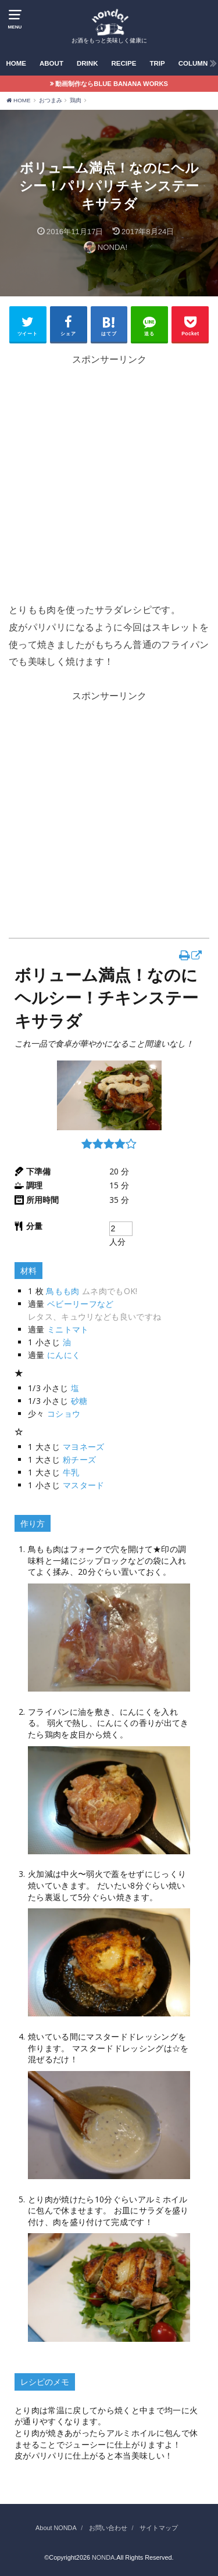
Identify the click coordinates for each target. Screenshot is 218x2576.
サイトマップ (159, 2527)
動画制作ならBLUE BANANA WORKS (111, 83)
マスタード (84, 1485)
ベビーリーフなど (80, 1303)
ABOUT (51, 62)
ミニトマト (68, 1329)
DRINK (87, 62)
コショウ (63, 1413)
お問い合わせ (108, 2527)
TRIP (157, 62)
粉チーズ (79, 1459)
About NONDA (56, 2527)
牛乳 (71, 1472)
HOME (16, 62)
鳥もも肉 (62, 1290)
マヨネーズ (84, 1446)
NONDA (103, 2557)
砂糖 (79, 1400)
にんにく (63, 1354)
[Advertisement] (109, 492)
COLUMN (193, 62)
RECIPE (124, 62)
